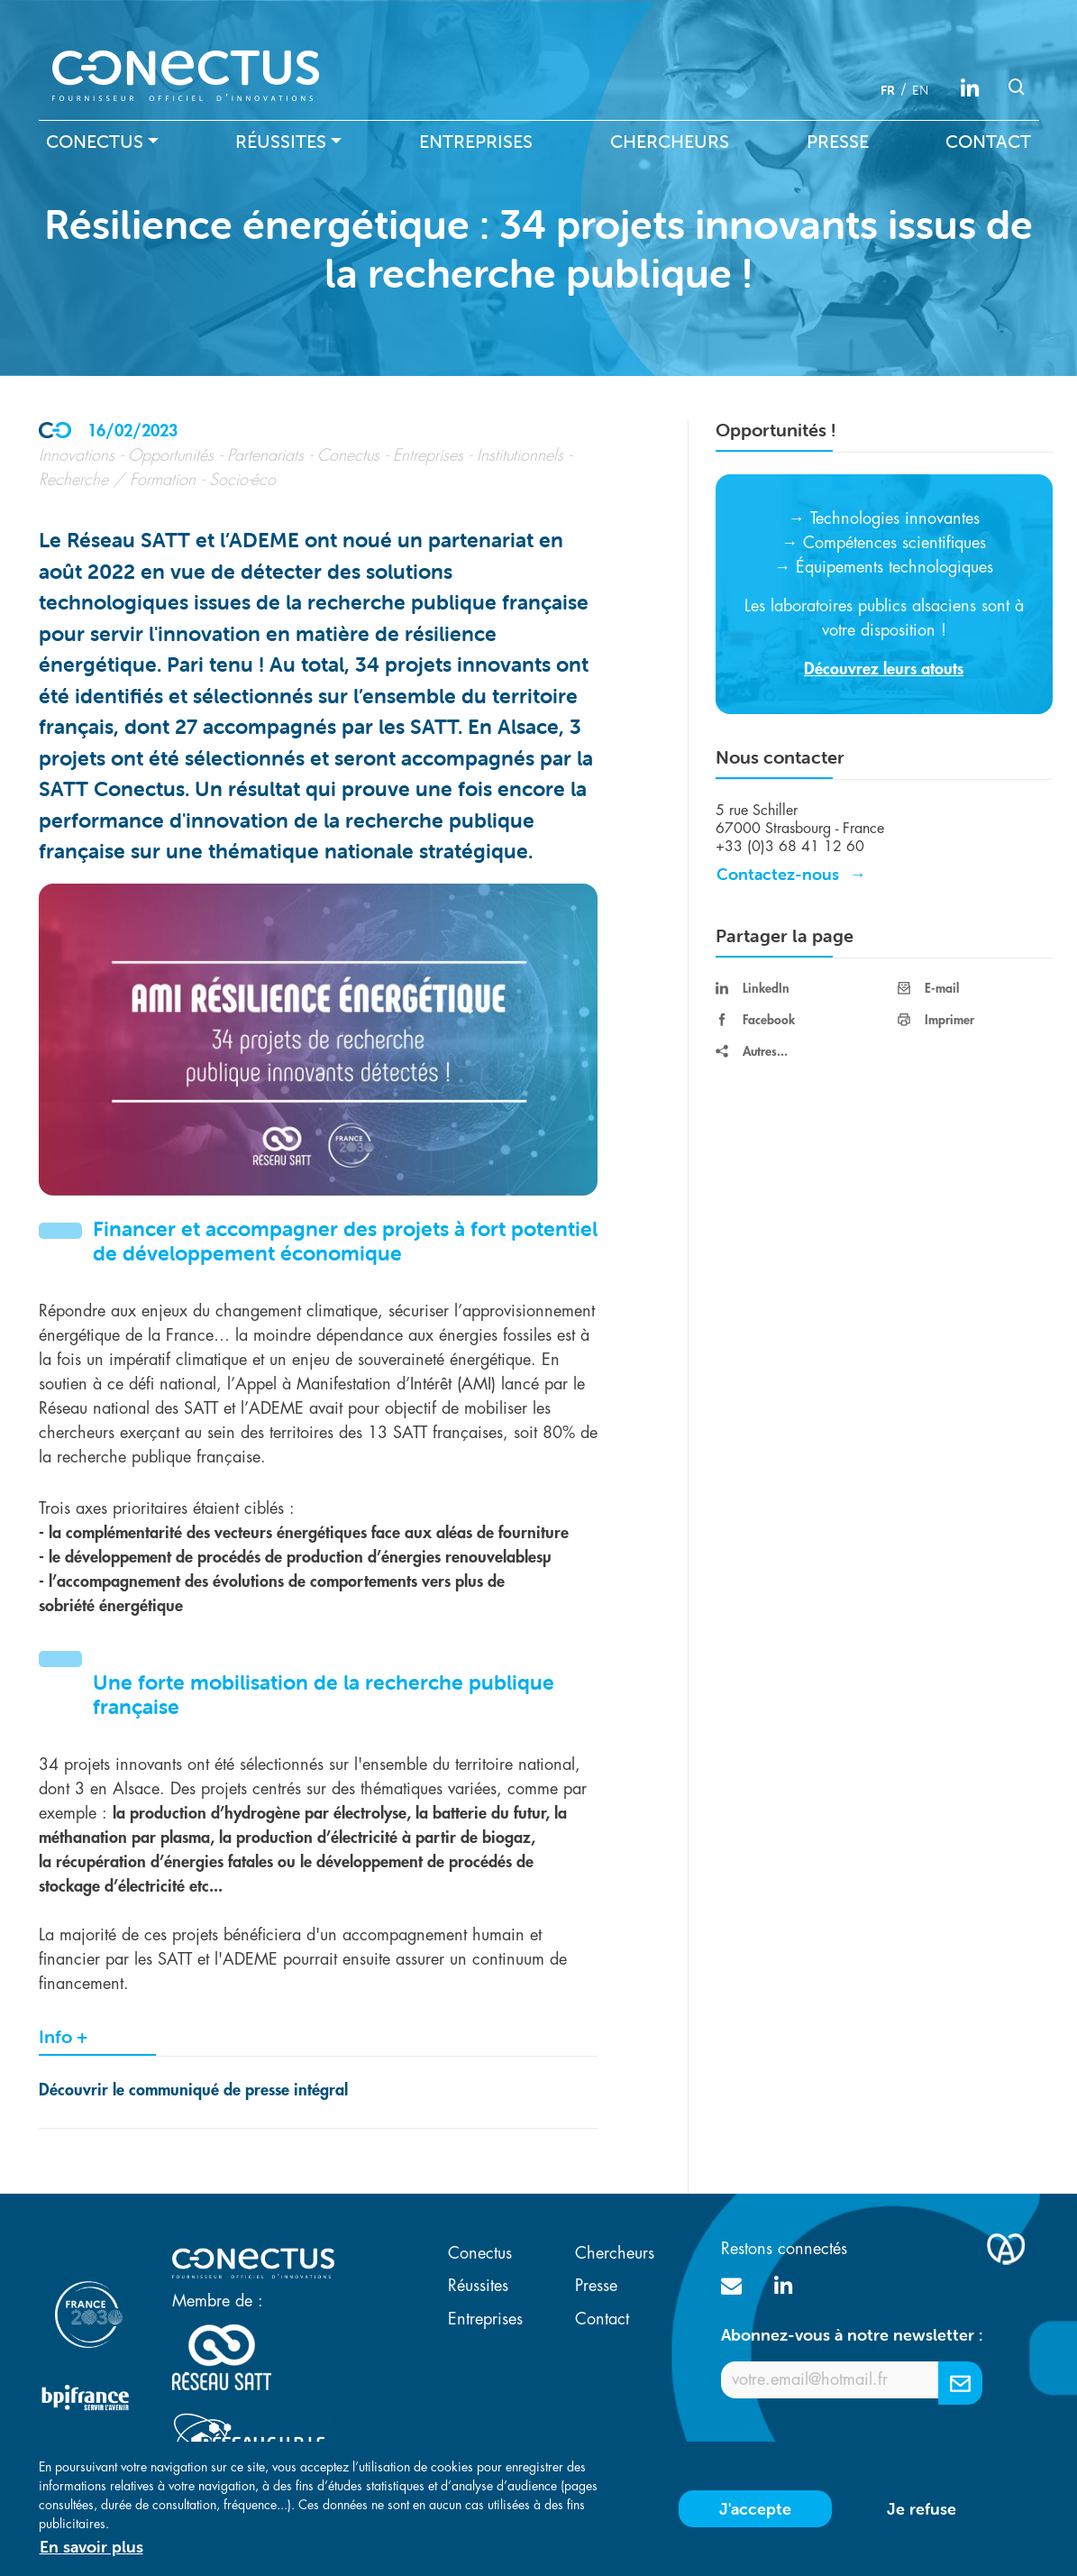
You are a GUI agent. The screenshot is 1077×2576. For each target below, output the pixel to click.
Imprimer (936, 1019)
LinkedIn (752, 988)
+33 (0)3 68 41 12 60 (790, 846)
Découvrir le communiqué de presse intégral (195, 2090)
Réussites (280, 141)
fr (888, 90)
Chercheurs (669, 141)
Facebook (755, 1019)
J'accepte (755, 2515)
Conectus (94, 141)
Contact (988, 141)
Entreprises (476, 141)
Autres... (752, 1051)
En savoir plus (91, 2553)
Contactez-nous (777, 874)
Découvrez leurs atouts (883, 669)
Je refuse (921, 2515)
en (920, 90)
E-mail (928, 988)
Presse (838, 141)
